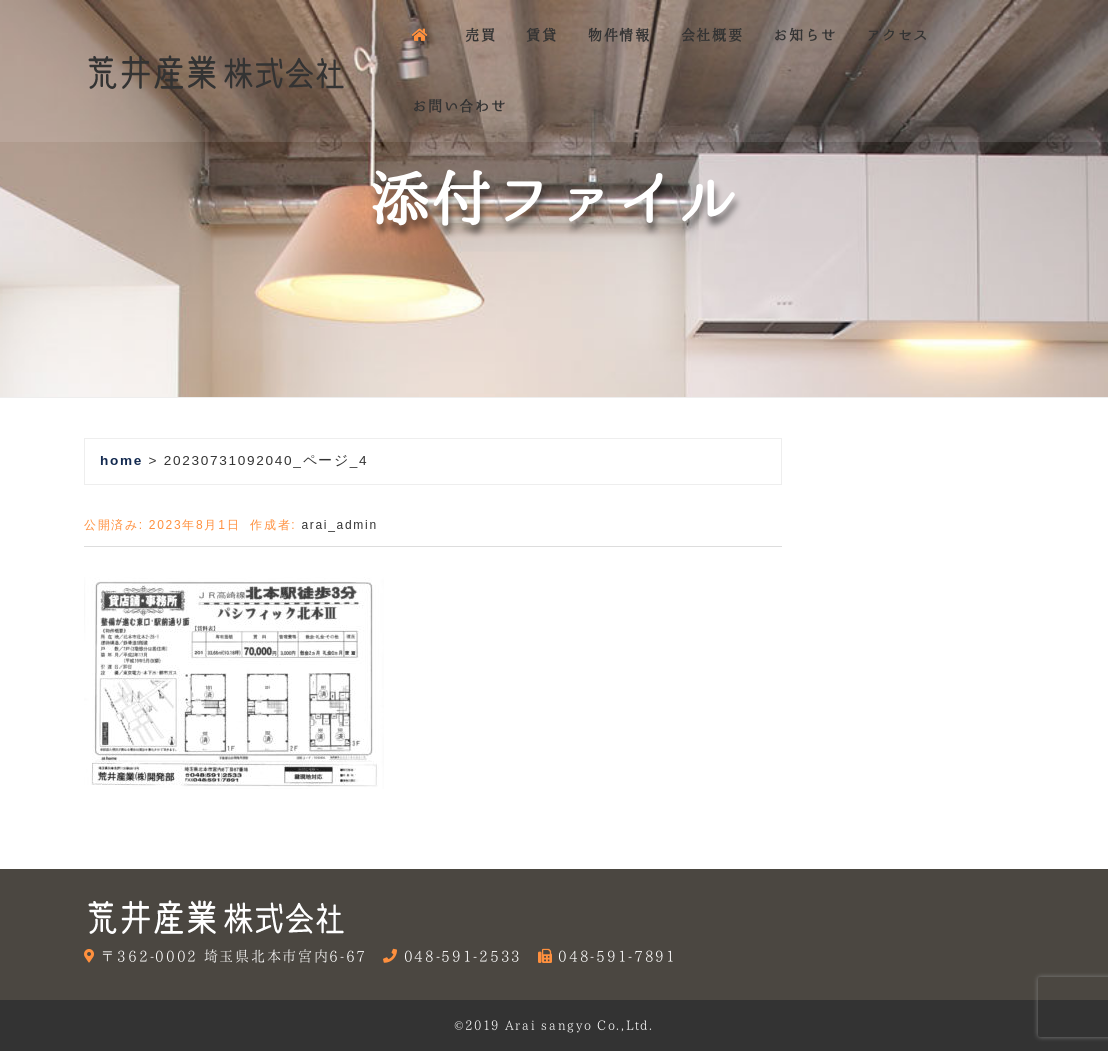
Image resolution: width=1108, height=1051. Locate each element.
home (121, 460)
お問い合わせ (459, 106)
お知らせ (804, 35)
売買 (480, 35)
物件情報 (619, 35)
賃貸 (541, 35)
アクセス (897, 35)
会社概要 (712, 35)
